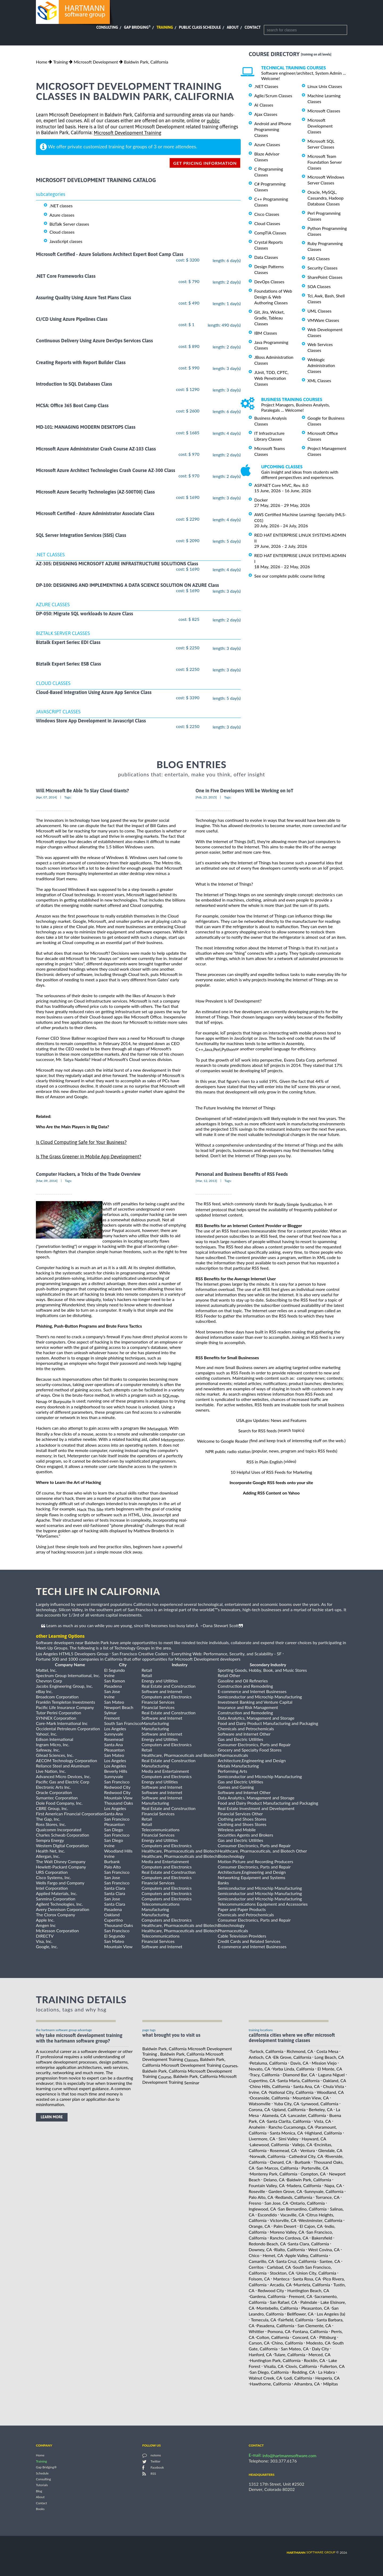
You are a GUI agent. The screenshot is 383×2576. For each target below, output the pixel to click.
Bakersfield (322, 2237)
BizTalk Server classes (69, 223)
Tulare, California (289, 2354)
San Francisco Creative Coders (140, 1653)
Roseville (257, 2191)
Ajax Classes (265, 114)
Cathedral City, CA (306, 2156)
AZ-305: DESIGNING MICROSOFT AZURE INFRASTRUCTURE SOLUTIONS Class (117, 563)
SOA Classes (319, 286)
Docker (261, 499)
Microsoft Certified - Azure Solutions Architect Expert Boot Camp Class (109, 254)
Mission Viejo (324, 2062)
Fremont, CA (300, 2296)
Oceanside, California (269, 2097)
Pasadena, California (275, 2325)
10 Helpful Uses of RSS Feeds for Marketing (271, 1472)
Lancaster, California (307, 2115)
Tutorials (42, 2485)
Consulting (107, 27)
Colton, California (273, 2336)
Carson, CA (259, 2342)
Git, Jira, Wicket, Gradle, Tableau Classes (269, 317)
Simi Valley (288, 2138)
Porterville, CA (314, 2167)
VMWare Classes (323, 320)
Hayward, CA (314, 2138)
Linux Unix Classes (324, 86)
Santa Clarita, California (289, 2121)
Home (41, 61)
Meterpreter (172, 1439)
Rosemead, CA (283, 2150)
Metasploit (157, 1428)
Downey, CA (260, 2249)
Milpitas (330, 2383)
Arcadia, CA (281, 2284)
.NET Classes (266, 86)
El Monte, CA (329, 2068)
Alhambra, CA (307, 2383)
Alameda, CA (274, 2115)
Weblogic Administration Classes (321, 365)
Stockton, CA (282, 2272)
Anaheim (257, 2126)
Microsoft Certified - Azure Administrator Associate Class (95, 513)
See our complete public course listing (289, 575)
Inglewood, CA (262, 2208)
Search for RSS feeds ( (258, 1430)
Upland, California (289, 2109)
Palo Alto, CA (261, 2197)
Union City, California (316, 2272)
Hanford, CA (260, 2354)
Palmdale (308, 2302)
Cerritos (256, 2267)
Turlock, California (266, 2051)
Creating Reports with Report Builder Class (81, 362)
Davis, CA (299, 2062)
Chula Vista (333, 2086)
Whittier (256, 2331)
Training (164, 27)
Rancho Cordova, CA (289, 2237)
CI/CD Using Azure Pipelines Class (71, 319)
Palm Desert (284, 2226)
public (213, 121)
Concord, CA (304, 2336)
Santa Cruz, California (296, 2261)
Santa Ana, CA (306, 2086)
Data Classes (266, 257)
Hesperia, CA (327, 2377)
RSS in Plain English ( (266, 1461)
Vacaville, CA (292, 2214)
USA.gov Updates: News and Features (271, 1420)
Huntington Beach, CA (308, 2290)
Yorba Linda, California (293, 2068)
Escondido (267, 2214)
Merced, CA (320, 2354)
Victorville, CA (283, 2220)
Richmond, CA (300, 2051)
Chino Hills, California (270, 2086)
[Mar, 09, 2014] (47, 1181)
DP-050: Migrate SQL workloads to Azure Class (84, 614)
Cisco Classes (266, 214)
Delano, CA (274, 2179)
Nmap (41, 1401)
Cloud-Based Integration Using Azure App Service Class (94, 692)
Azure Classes (267, 144)
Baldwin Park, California (146, 61)
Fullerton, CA (332, 2366)
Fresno (255, 2202)
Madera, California (304, 2185)
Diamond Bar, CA (299, 2074)
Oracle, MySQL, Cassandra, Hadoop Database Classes (325, 198)
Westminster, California (320, 2220)
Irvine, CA (258, 2091)
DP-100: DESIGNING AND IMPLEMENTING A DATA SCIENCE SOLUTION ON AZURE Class (127, 585)
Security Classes (322, 267)
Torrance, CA (327, 2197)
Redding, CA (303, 2372)
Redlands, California (294, 2197)
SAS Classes (318, 258)
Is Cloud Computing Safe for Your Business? (81, 1142)
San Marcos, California (277, 2167)
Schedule (42, 2473)
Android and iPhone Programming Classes (272, 129)
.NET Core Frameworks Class (65, 276)
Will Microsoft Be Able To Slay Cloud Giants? (82, 790)
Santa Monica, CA (286, 2132)
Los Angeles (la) (331, 2313)
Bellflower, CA (300, 2313)
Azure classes (61, 214)
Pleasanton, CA (315, 2307)
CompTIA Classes (270, 232)
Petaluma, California (268, 2062)
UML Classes (319, 310)
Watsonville (259, 2103)
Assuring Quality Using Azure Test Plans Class (83, 297)
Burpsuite (62, 1401)
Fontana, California (310, 2331)
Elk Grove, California (292, 2057)
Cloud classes (61, 231)
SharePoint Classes (325, 277)
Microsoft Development (96, 61)
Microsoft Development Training (127, 133)
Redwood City (271, 2290)
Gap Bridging (137, 27)
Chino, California (287, 2342)
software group (311, 2552)
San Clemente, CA (314, 2325)
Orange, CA (259, 2226)
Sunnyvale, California (324, 2191)
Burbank (302, 2162)
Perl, (217, 1049)
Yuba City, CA (286, 2103)
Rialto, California (289, 2249)
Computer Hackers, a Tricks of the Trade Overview (88, 1174)
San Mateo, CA (295, 2348)
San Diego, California (269, 2372)
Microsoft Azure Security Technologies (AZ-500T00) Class (95, 492)
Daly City (320, 2348)
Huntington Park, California (275, 2360)
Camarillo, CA (261, 2261)
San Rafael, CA (283, 2302)
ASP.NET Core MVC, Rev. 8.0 (281, 485)
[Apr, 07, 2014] (46, 797)
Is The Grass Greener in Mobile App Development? (88, 1156)
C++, (199, 1049)
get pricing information (205, 163)
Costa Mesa (327, 2051)
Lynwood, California (319, 2103)
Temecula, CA (263, 2319)
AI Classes (263, 104)
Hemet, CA (273, 2255)
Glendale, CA (330, 2150)
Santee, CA (330, 2261)
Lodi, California (298, 2377)
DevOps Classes (269, 281)
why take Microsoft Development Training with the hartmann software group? (79, 2038)
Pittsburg (327, 2336)
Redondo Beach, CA (267, 2243)
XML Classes (319, 380)
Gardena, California (267, 2296)
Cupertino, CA (262, 2080)
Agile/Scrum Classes (273, 95)
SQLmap (170, 1395)
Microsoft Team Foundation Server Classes (324, 162)
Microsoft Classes (323, 110)
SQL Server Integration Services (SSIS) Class (81, 535)
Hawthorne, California (270, 2383)
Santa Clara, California (308, 2243)
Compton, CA (313, 2173)
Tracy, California (265, 2074)
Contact (253, 27)
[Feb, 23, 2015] (206, 797)
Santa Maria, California (298, 2080)
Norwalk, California (267, 2156)
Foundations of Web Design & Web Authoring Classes (273, 296)
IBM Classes (265, 332)
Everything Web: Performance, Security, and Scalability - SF (227, 1653)
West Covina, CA (323, 2249)
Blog (39, 2491)
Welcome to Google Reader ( (224, 1440)
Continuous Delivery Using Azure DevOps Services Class (94, 341)
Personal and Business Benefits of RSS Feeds (241, 1174)
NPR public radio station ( (229, 1451)
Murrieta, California (312, 2284)
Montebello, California (277, 2307)
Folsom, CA (259, 2278)
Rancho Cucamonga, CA (290, 2126)
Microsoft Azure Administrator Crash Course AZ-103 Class (96, 449)
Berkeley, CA (321, 2109)
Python (228, 1049)
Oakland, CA (334, 2080)
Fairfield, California (295, 2319)
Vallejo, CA (302, 2144)
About (233, 27)
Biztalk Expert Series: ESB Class (68, 664)
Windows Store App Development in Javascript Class (91, 721)
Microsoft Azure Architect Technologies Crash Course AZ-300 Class (105, 470)
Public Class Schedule (200, 27)
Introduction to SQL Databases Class (74, 384)
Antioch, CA (260, 2057)
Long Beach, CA (329, 2057)
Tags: (67, 797)
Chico (254, 2255)
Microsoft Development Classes (320, 125)
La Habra (326, 2372)
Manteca (281, 2278)
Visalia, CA (273, 2366)
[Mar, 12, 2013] (206, 1181)
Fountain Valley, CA (267, 2185)
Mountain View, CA (311, 2097)
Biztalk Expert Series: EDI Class (68, 642)
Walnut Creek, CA (265, 2377)
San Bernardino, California (302, 2208)
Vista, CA (322, 2121)
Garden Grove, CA (285, 2191)
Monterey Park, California (273, 2173)
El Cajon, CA (311, 2226)
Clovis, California (301, 2366)
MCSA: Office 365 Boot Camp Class (72, 405)
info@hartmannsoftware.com (290, 2455)
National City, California (291, 2091)
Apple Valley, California (306, 2255)
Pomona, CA (279, 2331)
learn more (52, 2117)
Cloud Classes (267, 223)
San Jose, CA (276, 2202)
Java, (208, 1049)
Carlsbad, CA (279, 2267)
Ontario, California (307, 2202)
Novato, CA (259, 2068)
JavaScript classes (65, 241)
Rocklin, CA (314, 2360)
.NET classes (61, 205)
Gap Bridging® (46, 2467)
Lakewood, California (269, 2144)
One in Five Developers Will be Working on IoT (244, 790)
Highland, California (323, 2132)
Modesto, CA (318, 2342)
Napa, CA (333, 2185)
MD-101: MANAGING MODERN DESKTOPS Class (85, 427)
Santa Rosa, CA (307, 2278)
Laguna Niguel (331, 2074)
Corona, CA (259, 2109)
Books (40, 2509)
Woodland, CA (330, 2091)
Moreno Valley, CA (287, 2231)
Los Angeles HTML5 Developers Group (72, 1653)
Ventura (307, 2150)
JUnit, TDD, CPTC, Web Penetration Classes (271, 378)
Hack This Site (90, 1509)
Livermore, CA (262, 2138)
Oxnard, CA (281, 2162)
